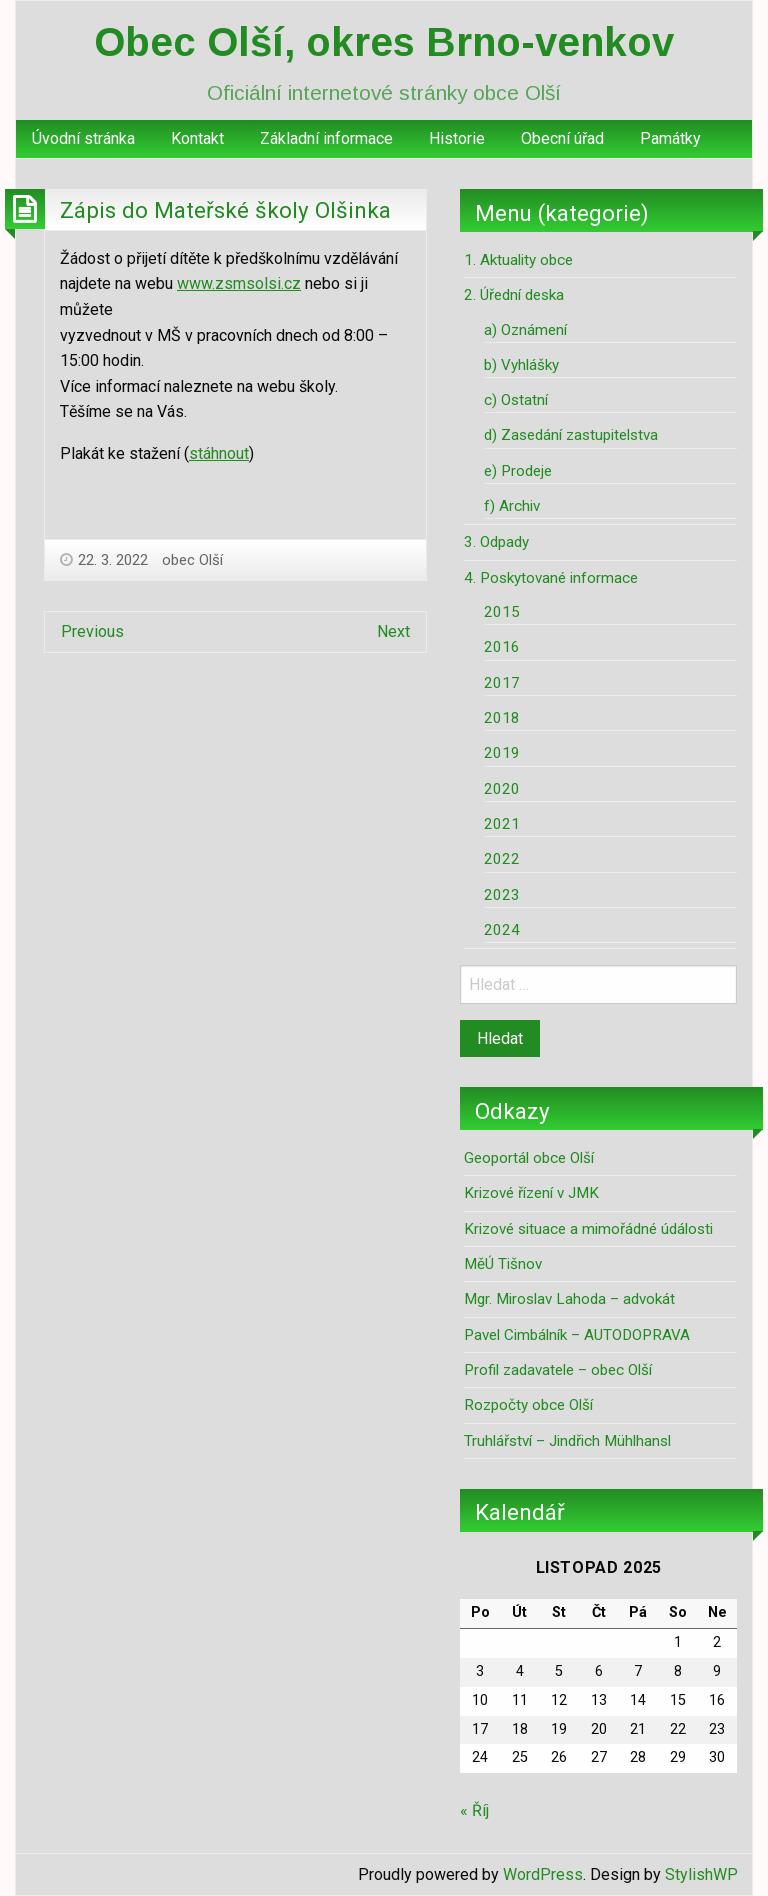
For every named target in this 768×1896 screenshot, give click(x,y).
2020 (502, 789)
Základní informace (326, 138)
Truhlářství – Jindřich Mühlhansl (567, 1441)
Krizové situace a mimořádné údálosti (588, 1229)
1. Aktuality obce (518, 260)
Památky (670, 138)
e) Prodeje (518, 471)
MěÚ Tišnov (503, 1264)
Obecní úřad (562, 138)
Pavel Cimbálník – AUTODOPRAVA (577, 1335)
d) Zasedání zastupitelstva (571, 435)
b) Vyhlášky (521, 365)
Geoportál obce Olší (529, 1158)
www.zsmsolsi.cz (239, 283)
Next (393, 631)
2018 (502, 718)
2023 (502, 895)
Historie (457, 138)
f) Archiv (512, 506)
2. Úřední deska (514, 295)
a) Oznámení (525, 330)
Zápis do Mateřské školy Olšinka (225, 210)
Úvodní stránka (83, 138)
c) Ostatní (516, 400)
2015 (502, 612)
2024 (502, 930)
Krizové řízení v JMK (531, 1193)
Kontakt (197, 138)
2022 (502, 859)
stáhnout (219, 453)
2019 (502, 753)
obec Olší (192, 560)
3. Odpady (496, 542)
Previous (92, 631)
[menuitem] (83, 139)
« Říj (474, 1810)
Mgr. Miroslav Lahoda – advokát (569, 1299)
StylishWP (701, 1874)
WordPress (543, 1874)
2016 (502, 647)
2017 (502, 683)
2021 (502, 824)
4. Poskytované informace (551, 578)
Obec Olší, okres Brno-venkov (384, 42)
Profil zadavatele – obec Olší (558, 1370)
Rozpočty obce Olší (528, 1405)
